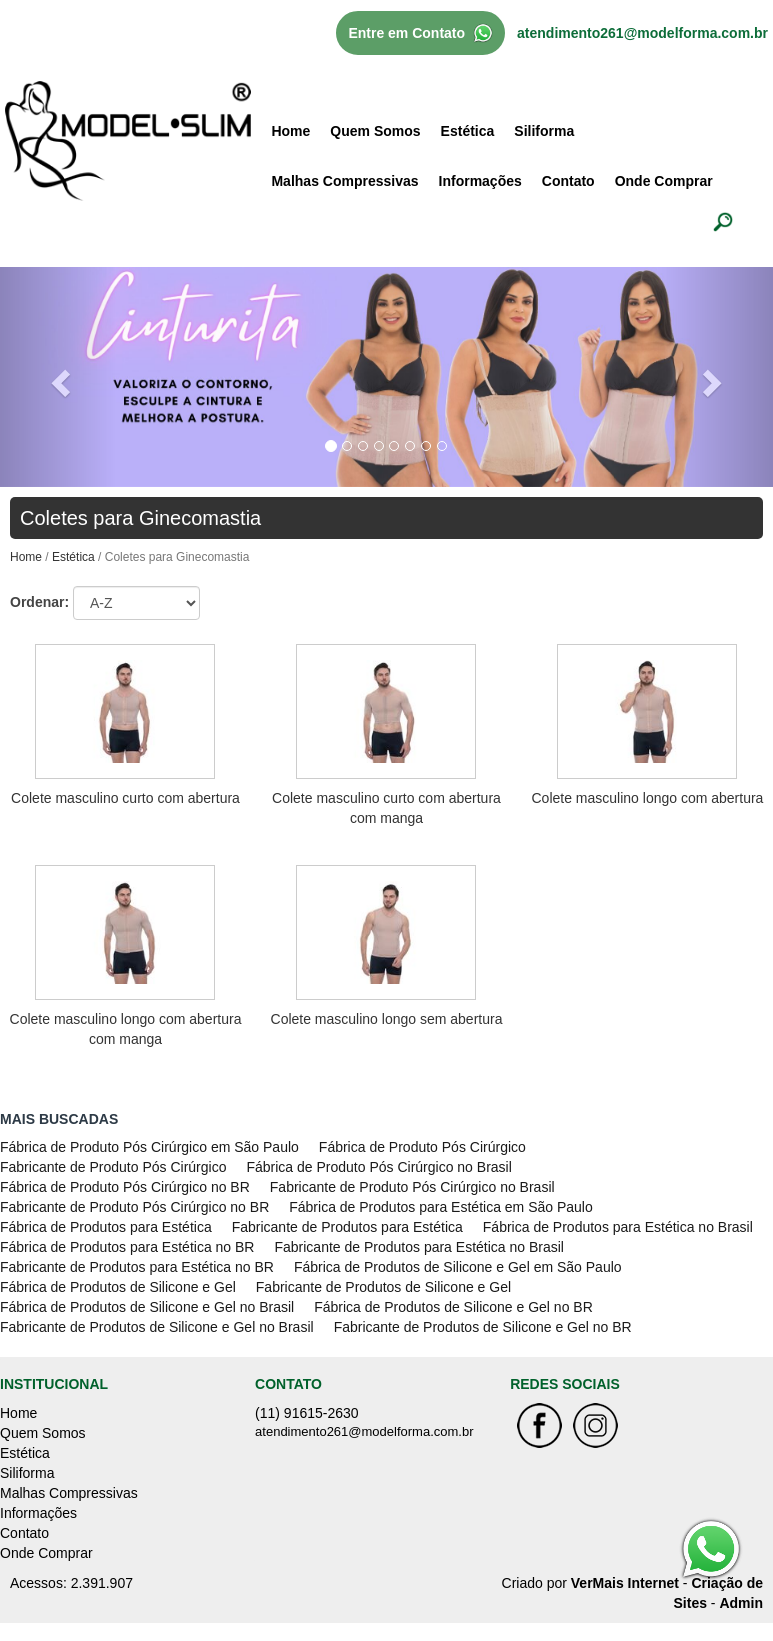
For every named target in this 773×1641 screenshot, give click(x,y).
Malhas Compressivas (344, 181)
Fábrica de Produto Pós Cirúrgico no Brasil (378, 1167)
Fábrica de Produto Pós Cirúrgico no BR (125, 1187)
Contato (568, 181)
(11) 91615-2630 (307, 1413)
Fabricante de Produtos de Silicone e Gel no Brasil (157, 1327)
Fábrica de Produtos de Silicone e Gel (118, 1287)
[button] (58, 376)
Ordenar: (39, 602)
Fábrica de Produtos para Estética (106, 1227)
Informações (480, 181)
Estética (468, 131)
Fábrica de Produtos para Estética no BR (127, 1247)
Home (290, 131)
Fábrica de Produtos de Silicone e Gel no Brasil (147, 1307)
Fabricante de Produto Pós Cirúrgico (113, 1167)
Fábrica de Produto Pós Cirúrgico (422, 1147)
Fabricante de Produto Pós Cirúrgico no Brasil (412, 1187)
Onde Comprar (664, 181)
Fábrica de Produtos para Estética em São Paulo (441, 1207)
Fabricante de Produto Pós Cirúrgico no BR (134, 1207)
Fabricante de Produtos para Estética (347, 1227)
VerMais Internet (625, 1583)
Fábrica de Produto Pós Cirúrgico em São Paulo (149, 1147)
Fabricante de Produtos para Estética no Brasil (419, 1247)
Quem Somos (375, 131)
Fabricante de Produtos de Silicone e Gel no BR (483, 1327)
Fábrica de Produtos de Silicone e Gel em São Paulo (458, 1267)
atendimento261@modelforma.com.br (642, 33)
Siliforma (544, 131)
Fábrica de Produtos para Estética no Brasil (618, 1227)
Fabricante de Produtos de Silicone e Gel (383, 1287)
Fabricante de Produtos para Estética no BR (137, 1267)
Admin (741, 1603)
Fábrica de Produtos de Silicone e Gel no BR (453, 1307)
